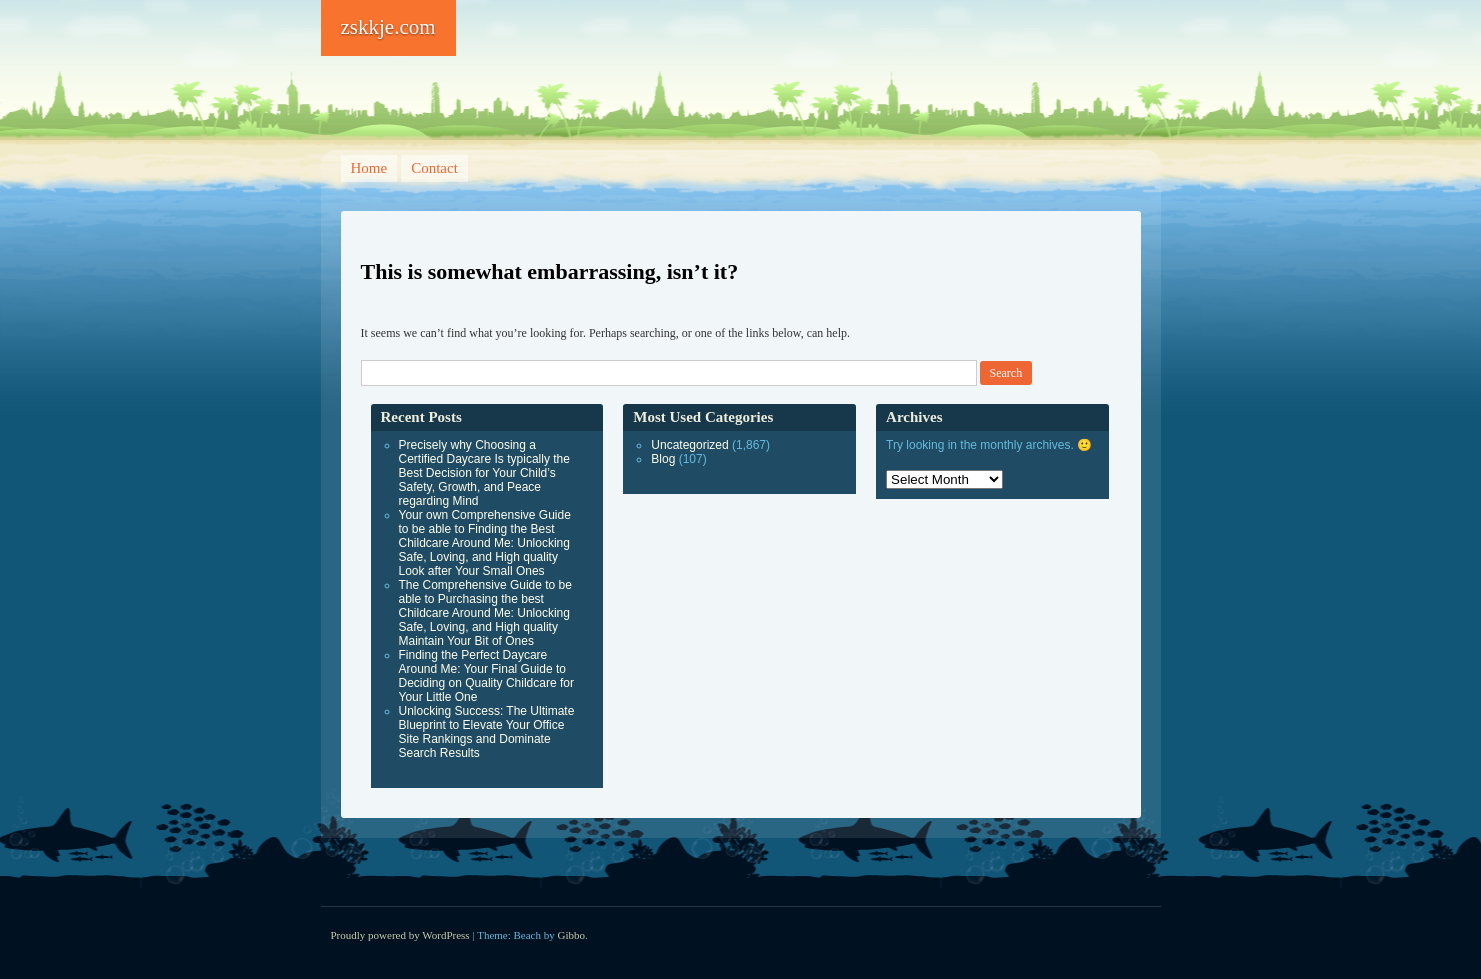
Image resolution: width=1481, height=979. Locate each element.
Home (369, 168)
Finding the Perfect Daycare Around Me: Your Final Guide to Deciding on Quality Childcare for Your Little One (486, 676)
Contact (434, 168)
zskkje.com (388, 27)
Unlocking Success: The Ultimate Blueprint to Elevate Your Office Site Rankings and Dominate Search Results (487, 732)
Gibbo (572, 935)
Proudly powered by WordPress (400, 935)
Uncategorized (689, 445)
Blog (663, 459)
